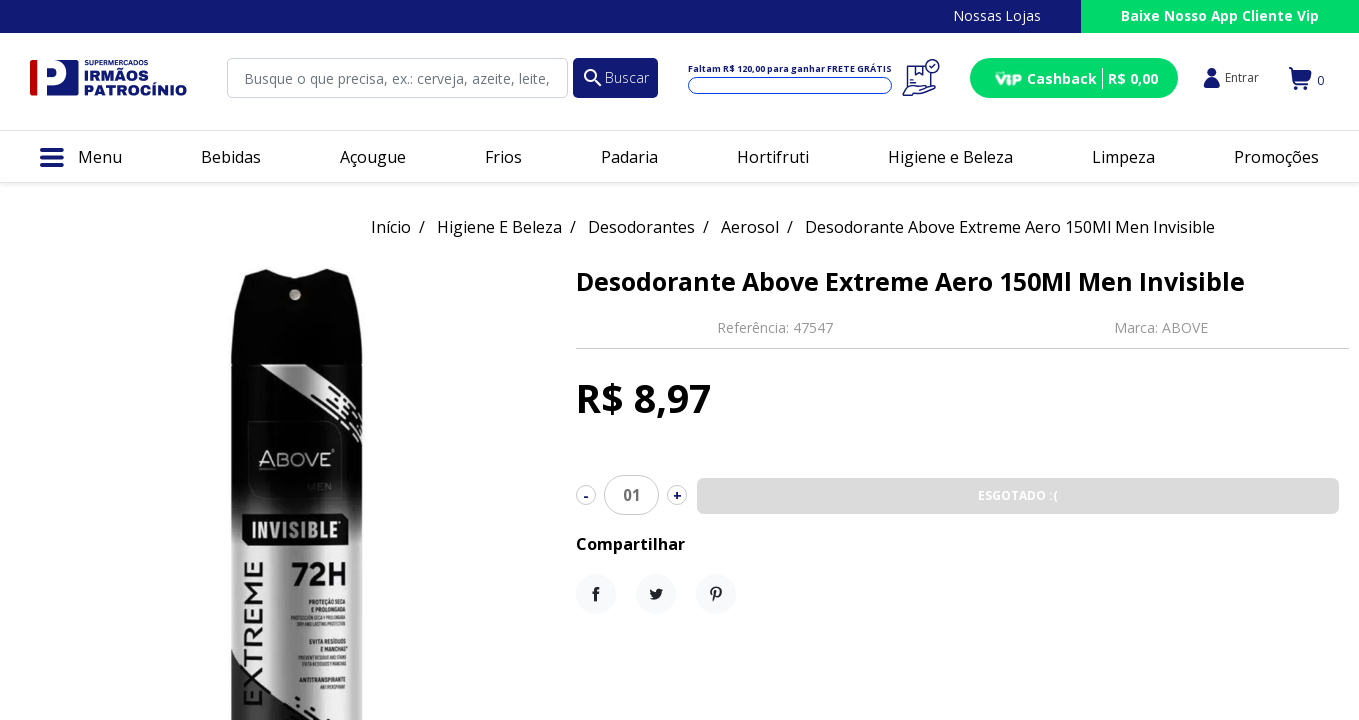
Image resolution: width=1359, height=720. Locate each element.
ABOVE (1185, 327)
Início (391, 227)
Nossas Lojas (997, 15)
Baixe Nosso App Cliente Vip (1220, 15)
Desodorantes (641, 227)
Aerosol (750, 227)
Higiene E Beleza (499, 227)
